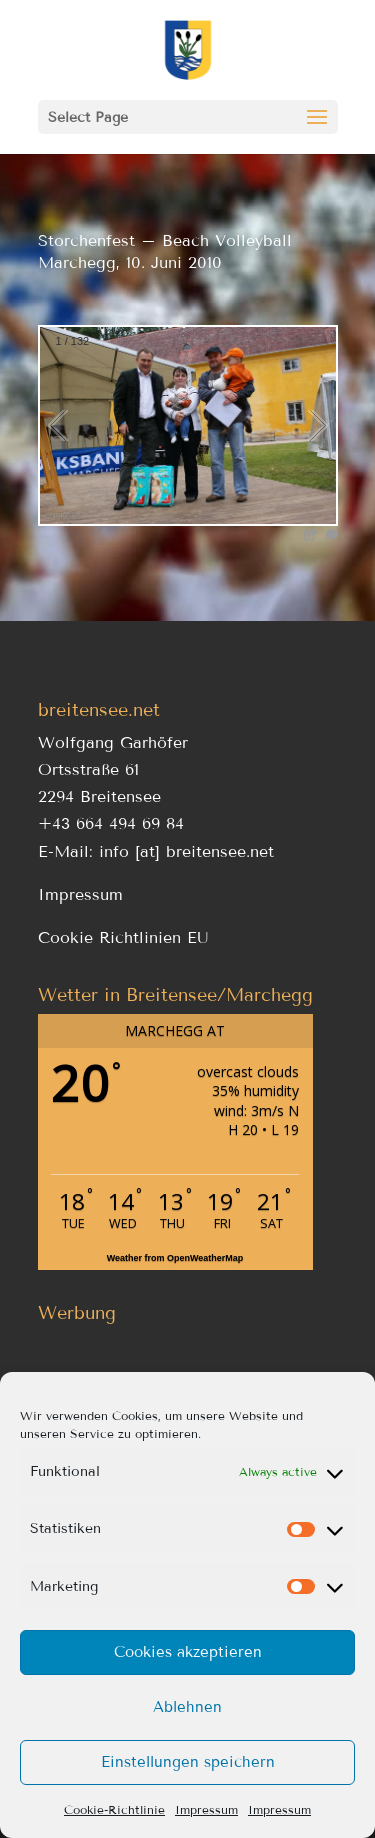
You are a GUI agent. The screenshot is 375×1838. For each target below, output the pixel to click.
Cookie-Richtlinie (114, 1809)
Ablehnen (187, 1707)
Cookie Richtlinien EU (123, 937)
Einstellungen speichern (188, 1762)
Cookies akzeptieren (188, 1652)
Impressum (206, 1809)
